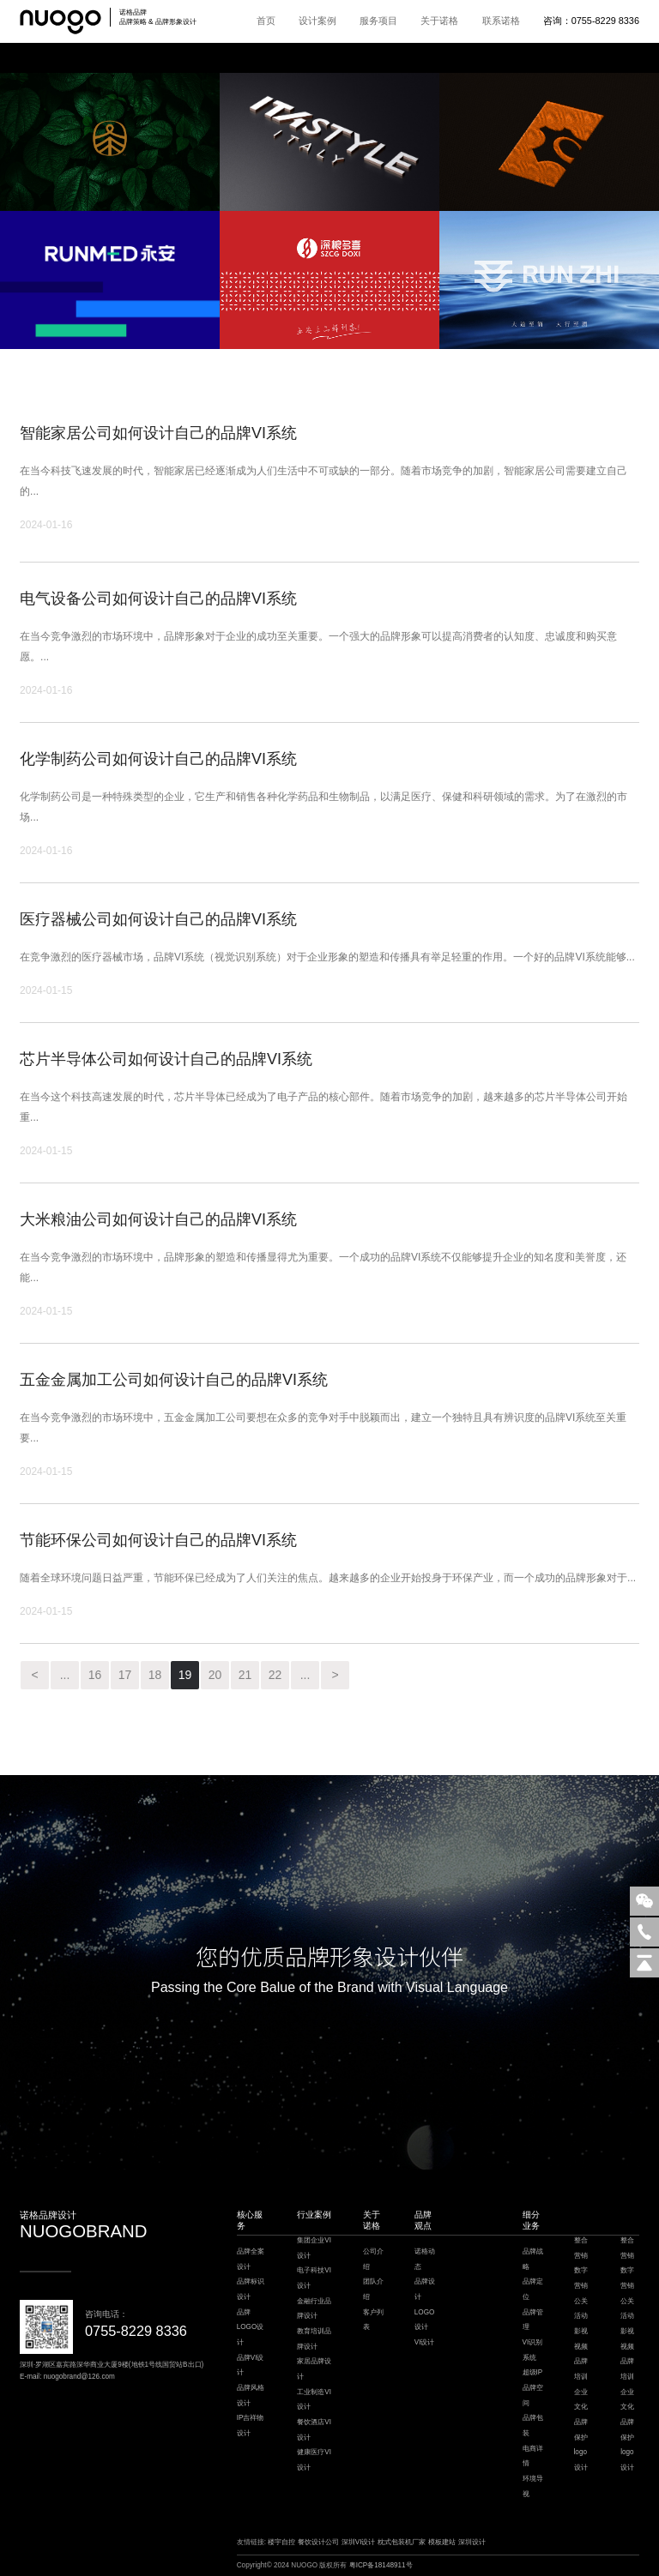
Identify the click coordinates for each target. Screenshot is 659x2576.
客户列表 (373, 2320)
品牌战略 (533, 2259)
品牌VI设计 (250, 2365)
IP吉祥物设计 (250, 2425)
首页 (266, 20)
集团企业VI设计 (314, 2248)
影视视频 (581, 2338)
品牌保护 (581, 2429)
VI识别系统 (533, 2350)
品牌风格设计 (250, 2395)
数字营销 (581, 2278)
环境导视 (533, 2486)
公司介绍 (373, 2259)
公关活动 (581, 2308)
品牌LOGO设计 (250, 2327)
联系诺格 (501, 20)
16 (95, 1675)
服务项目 (378, 20)
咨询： (591, 20)
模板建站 (442, 2542)
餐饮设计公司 (318, 2542)
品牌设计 (424, 2289)
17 (125, 1675)
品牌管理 (533, 2320)
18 (155, 1675)
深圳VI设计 (359, 2542)
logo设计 (581, 2459)
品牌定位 (533, 2289)
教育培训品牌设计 (314, 2338)
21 (245, 1675)
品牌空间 (533, 2395)
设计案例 (317, 20)
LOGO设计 (424, 2320)
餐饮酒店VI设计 (314, 2429)
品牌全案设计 (250, 2259)
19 (185, 1675)
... (65, 1675)
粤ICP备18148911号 (381, 2565)
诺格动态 (424, 2259)
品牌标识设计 (250, 2289)
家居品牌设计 (314, 2368)
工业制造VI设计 (314, 2399)
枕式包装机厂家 (402, 2542)
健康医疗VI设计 (314, 2459)
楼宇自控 (281, 2542)
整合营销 (581, 2248)
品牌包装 (533, 2425)
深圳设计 (472, 2542)
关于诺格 (439, 20)
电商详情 (533, 2456)
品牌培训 (581, 2368)
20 (215, 1675)
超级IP (533, 2372)
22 (275, 1675)
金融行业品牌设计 (314, 2308)
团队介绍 (373, 2289)
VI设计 (424, 2342)
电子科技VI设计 (314, 2278)
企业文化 (581, 2399)
